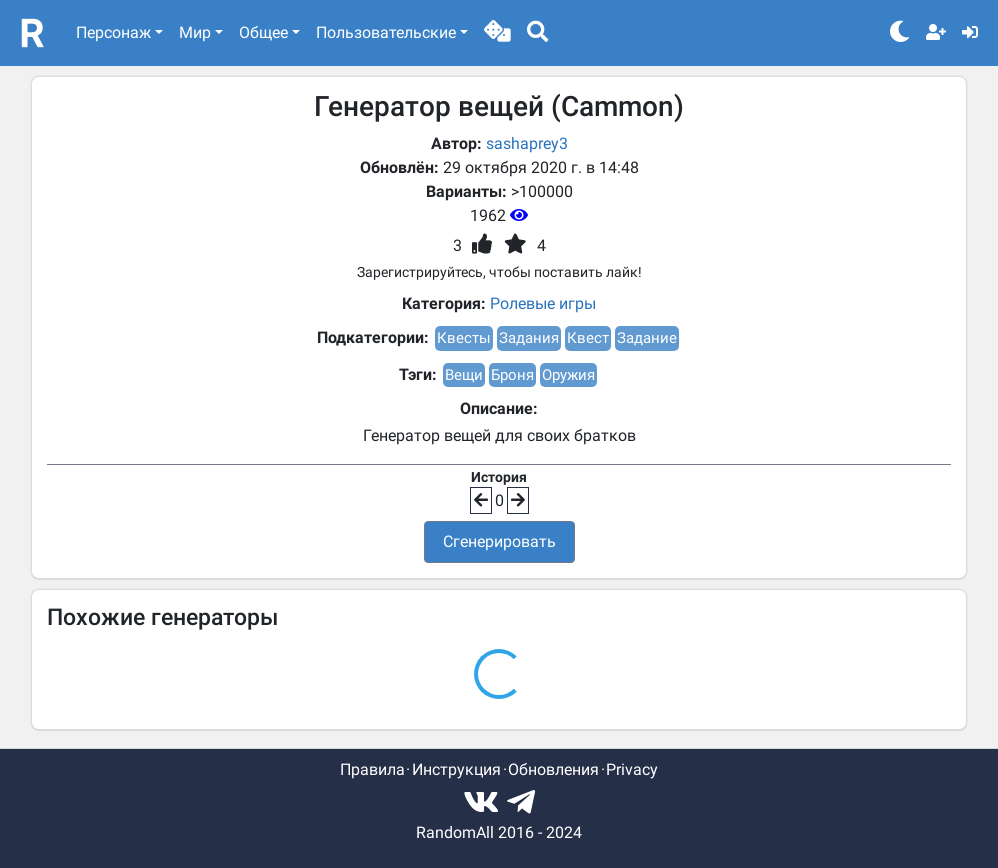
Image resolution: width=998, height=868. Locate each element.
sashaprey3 (527, 143)
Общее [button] (263, 32)
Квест (588, 338)
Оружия (568, 375)
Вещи (464, 375)
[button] (497, 33)
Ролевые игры (543, 303)
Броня (512, 375)
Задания (529, 338)
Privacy (632, 769)
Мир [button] (195, 32)
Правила (372, 769)
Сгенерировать (499, 541)
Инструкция (456, 769)
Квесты (464, 338)
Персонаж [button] (113, 32)
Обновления (553, 769)
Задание (647, 338)
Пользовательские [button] (386, 32)
